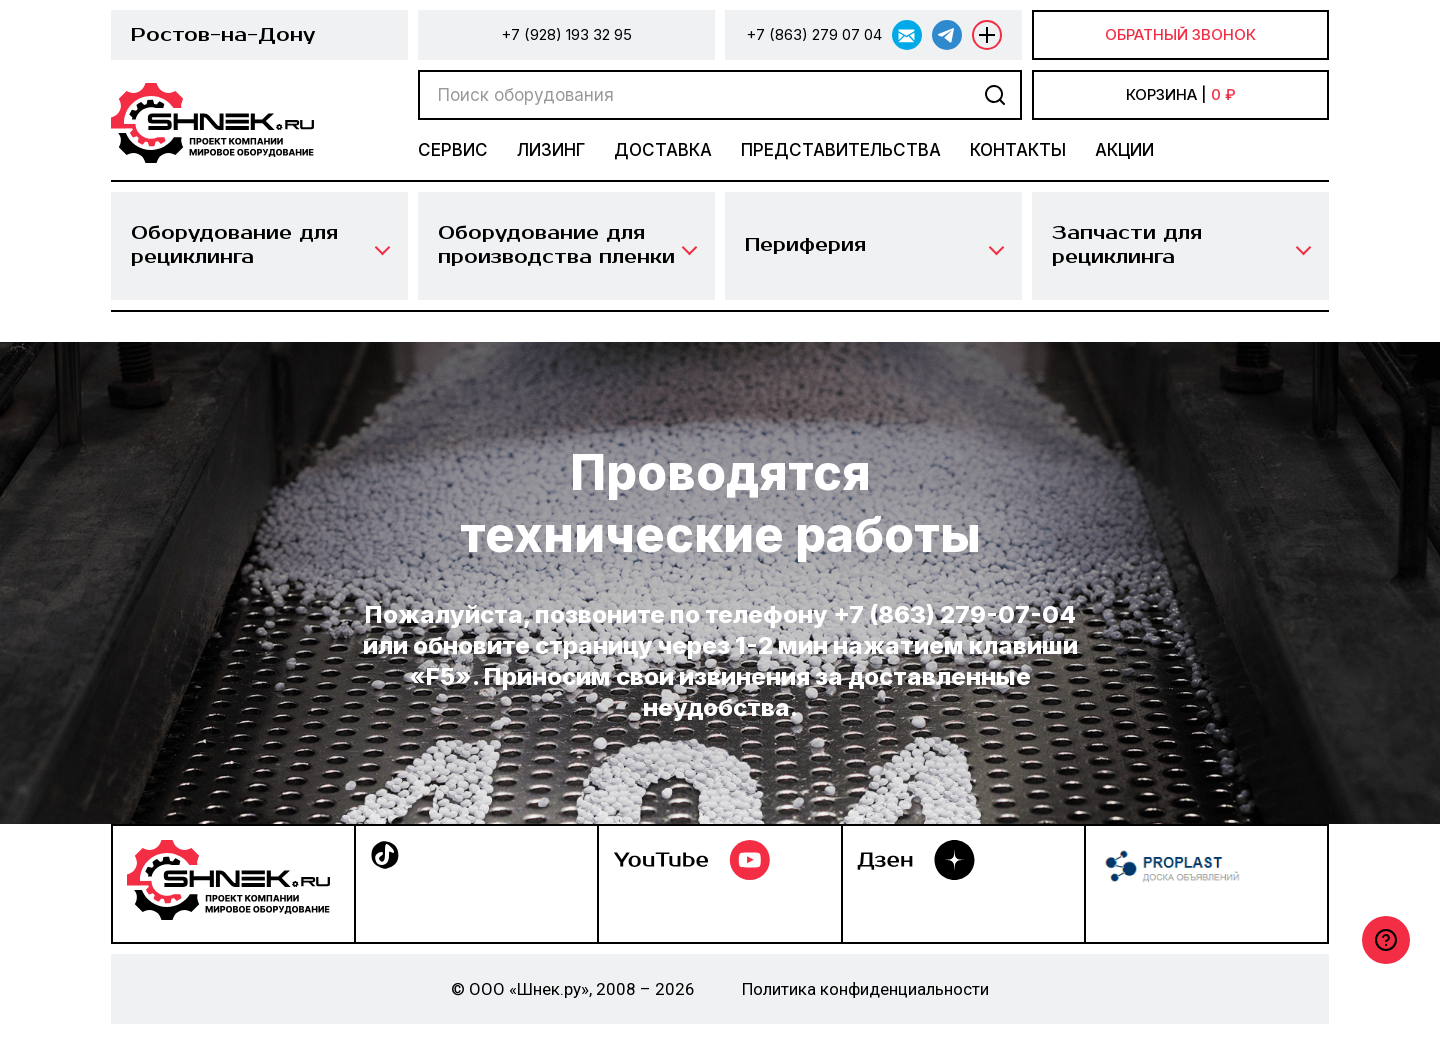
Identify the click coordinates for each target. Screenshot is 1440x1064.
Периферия (805, 245)
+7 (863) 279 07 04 (814, 34)
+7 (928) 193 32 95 (566, 34)
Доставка (663, 150)
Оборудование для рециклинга (234, 245)
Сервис (453, 150)
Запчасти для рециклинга (1127, 245)
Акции (1124, 150)
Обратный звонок (1180, 34)
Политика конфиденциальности (865, 989)
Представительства (841, 150)
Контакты (1018, 150)
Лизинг (551, 150)
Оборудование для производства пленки (556, 245)
